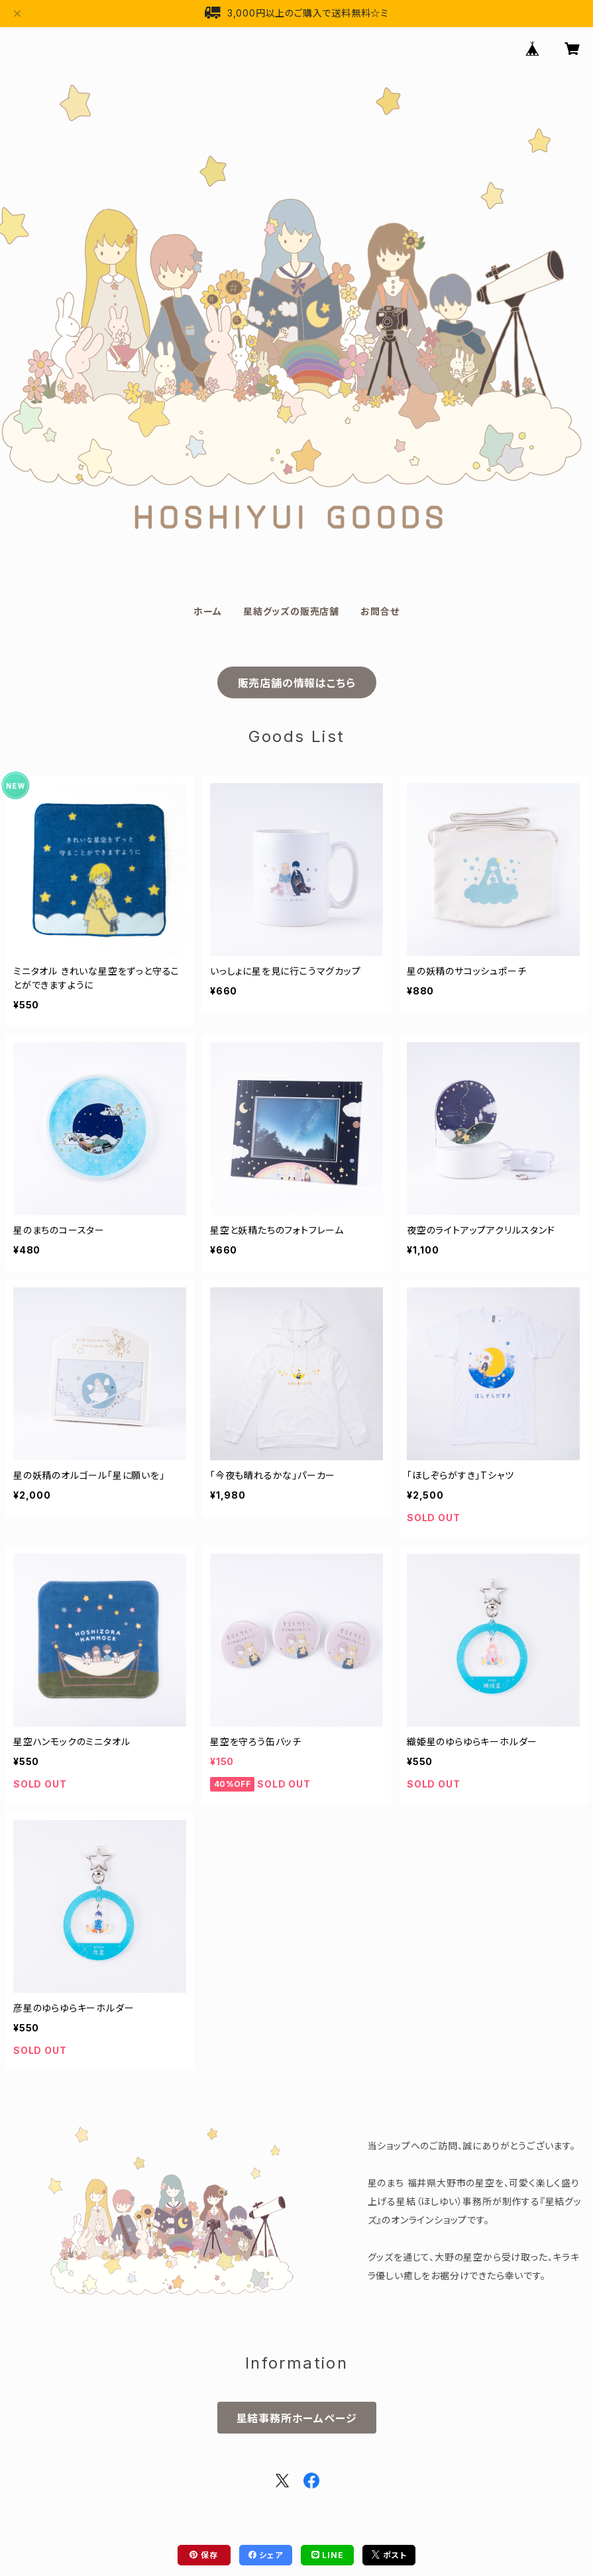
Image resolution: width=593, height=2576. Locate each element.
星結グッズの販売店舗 (291, 611)
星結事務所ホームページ (297, 2418)
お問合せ (379, 611)
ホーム (207, 611)
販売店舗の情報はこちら (297, 683)
